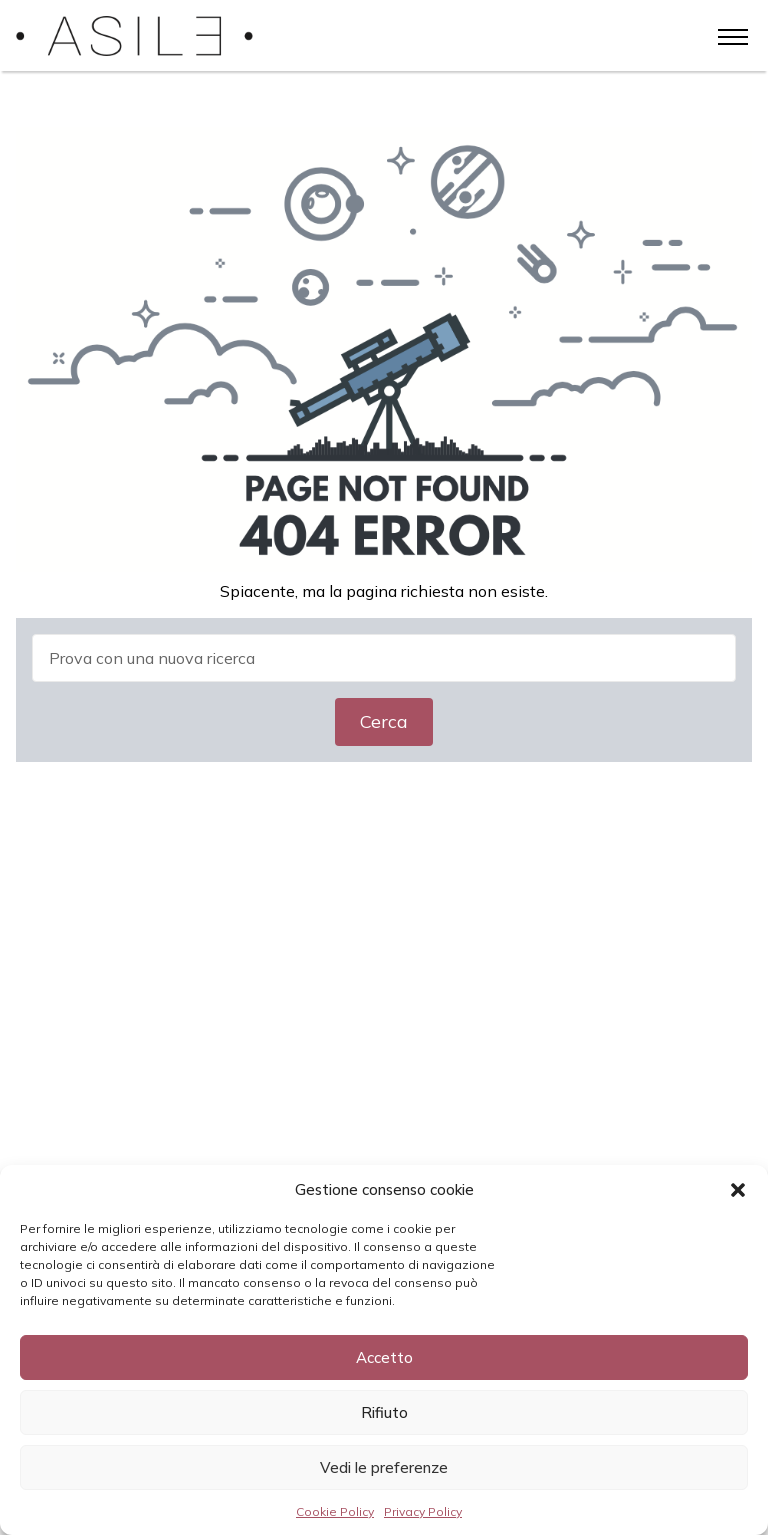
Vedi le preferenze (384, 1467)
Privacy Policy (423, 1511)
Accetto (384, 1357)
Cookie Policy (335, 1511)
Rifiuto (384, 1412)
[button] (738, 1190)
